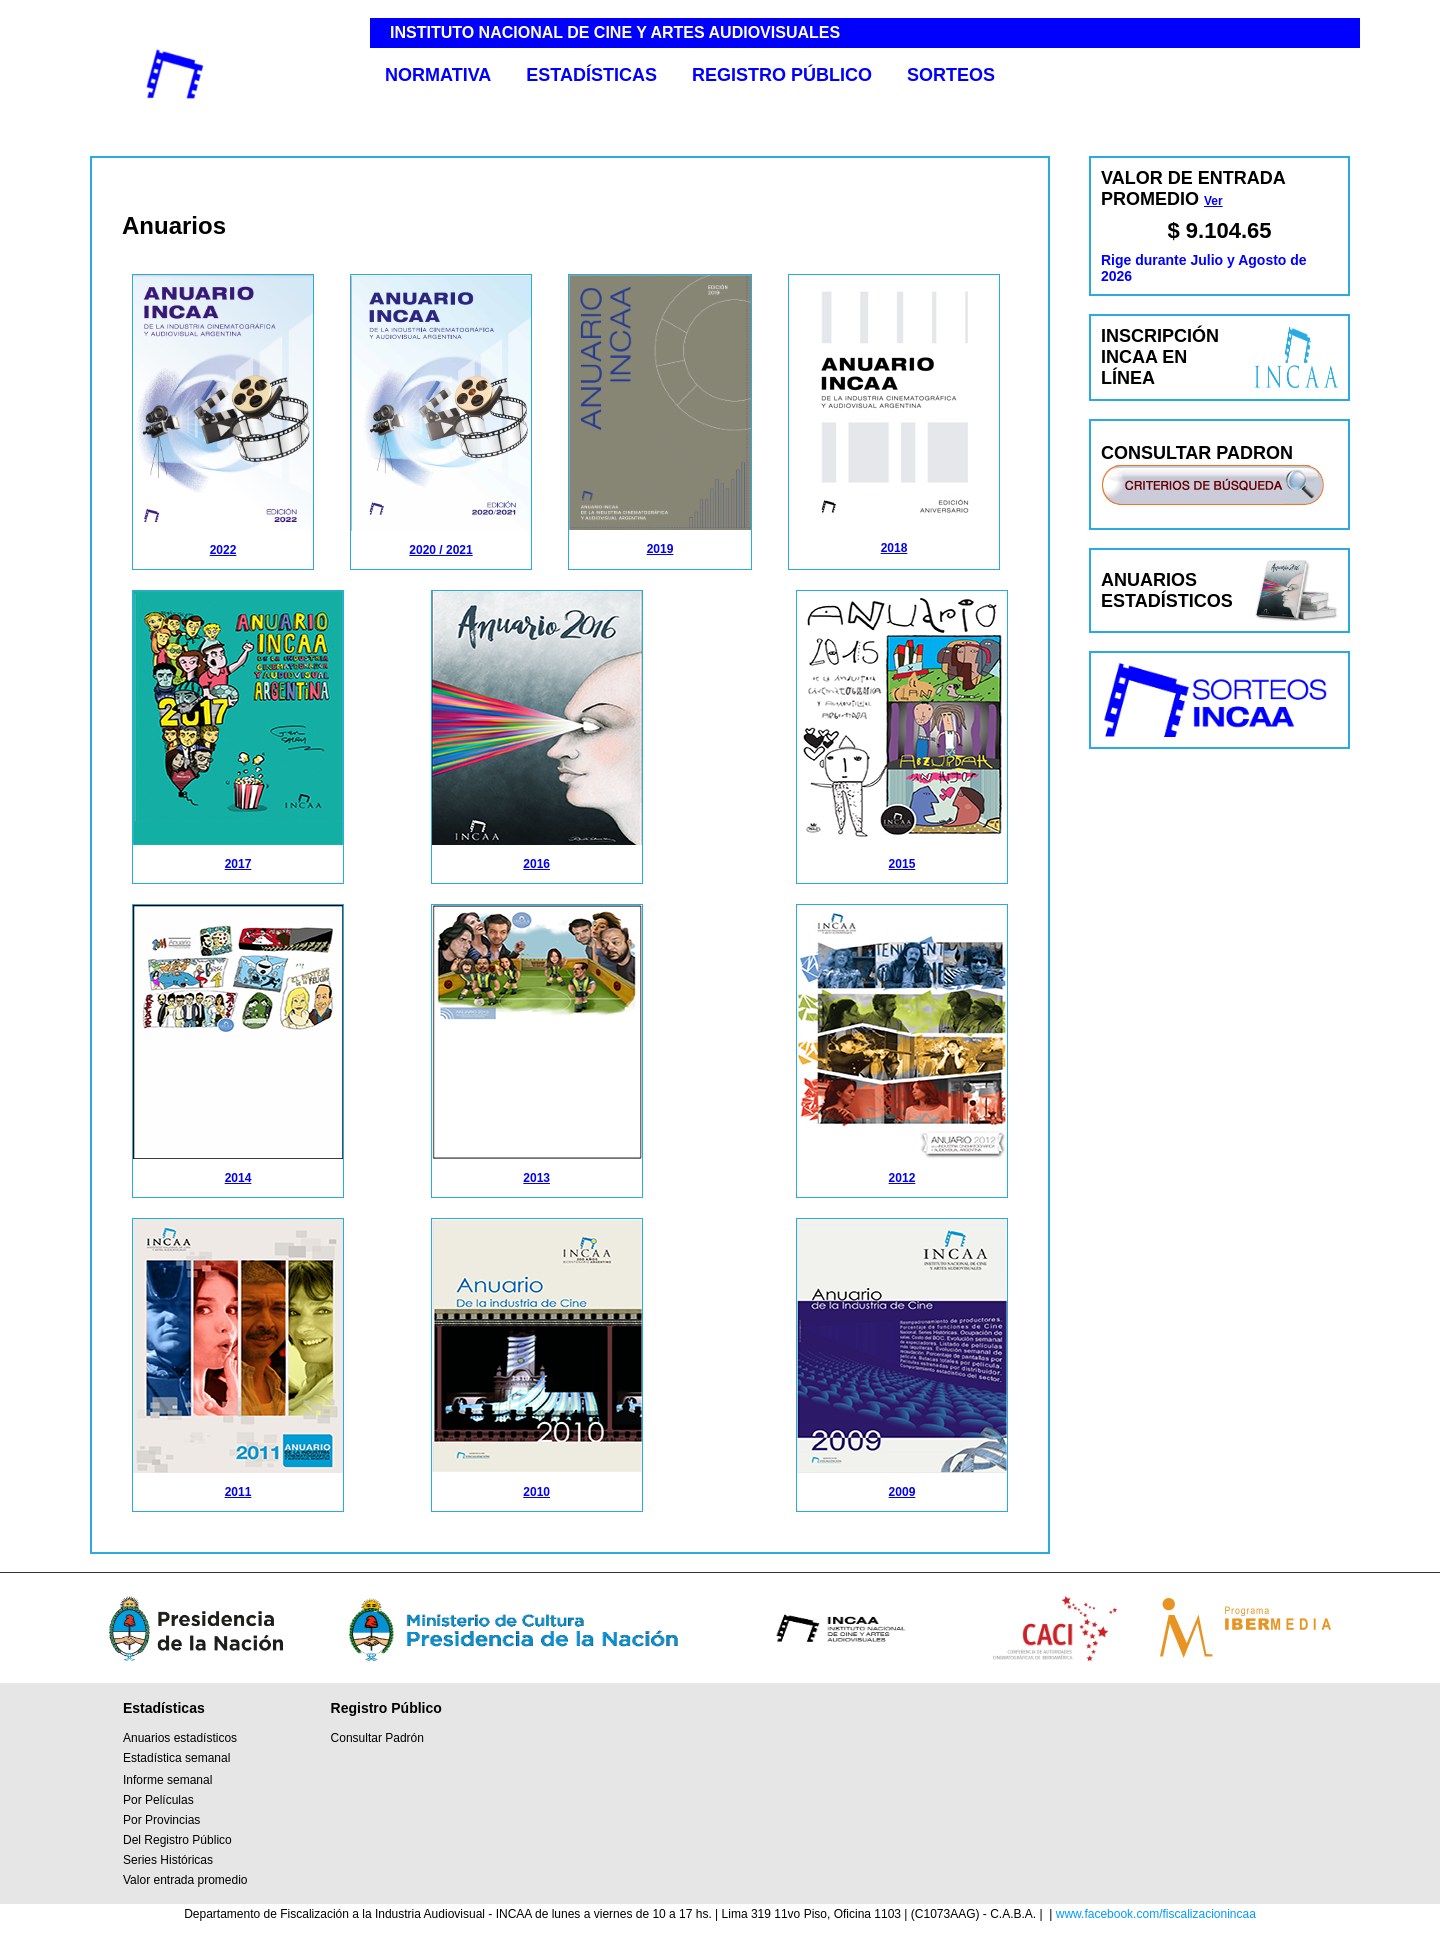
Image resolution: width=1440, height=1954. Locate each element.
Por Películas (158, 1800)
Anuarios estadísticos (180, 1738)
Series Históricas (168, 1860)
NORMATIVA (438, 75)
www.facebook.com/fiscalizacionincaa (1156, 1914)
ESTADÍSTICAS (591, 75)
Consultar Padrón (377, 1738)
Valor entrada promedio (185, 1880)
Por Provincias (161, 1820)
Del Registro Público (177, 1840)
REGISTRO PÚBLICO (782, 75)
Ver (1213, 201)
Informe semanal (167, 1780)
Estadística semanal (176, 1758)
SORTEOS (951, 75)
